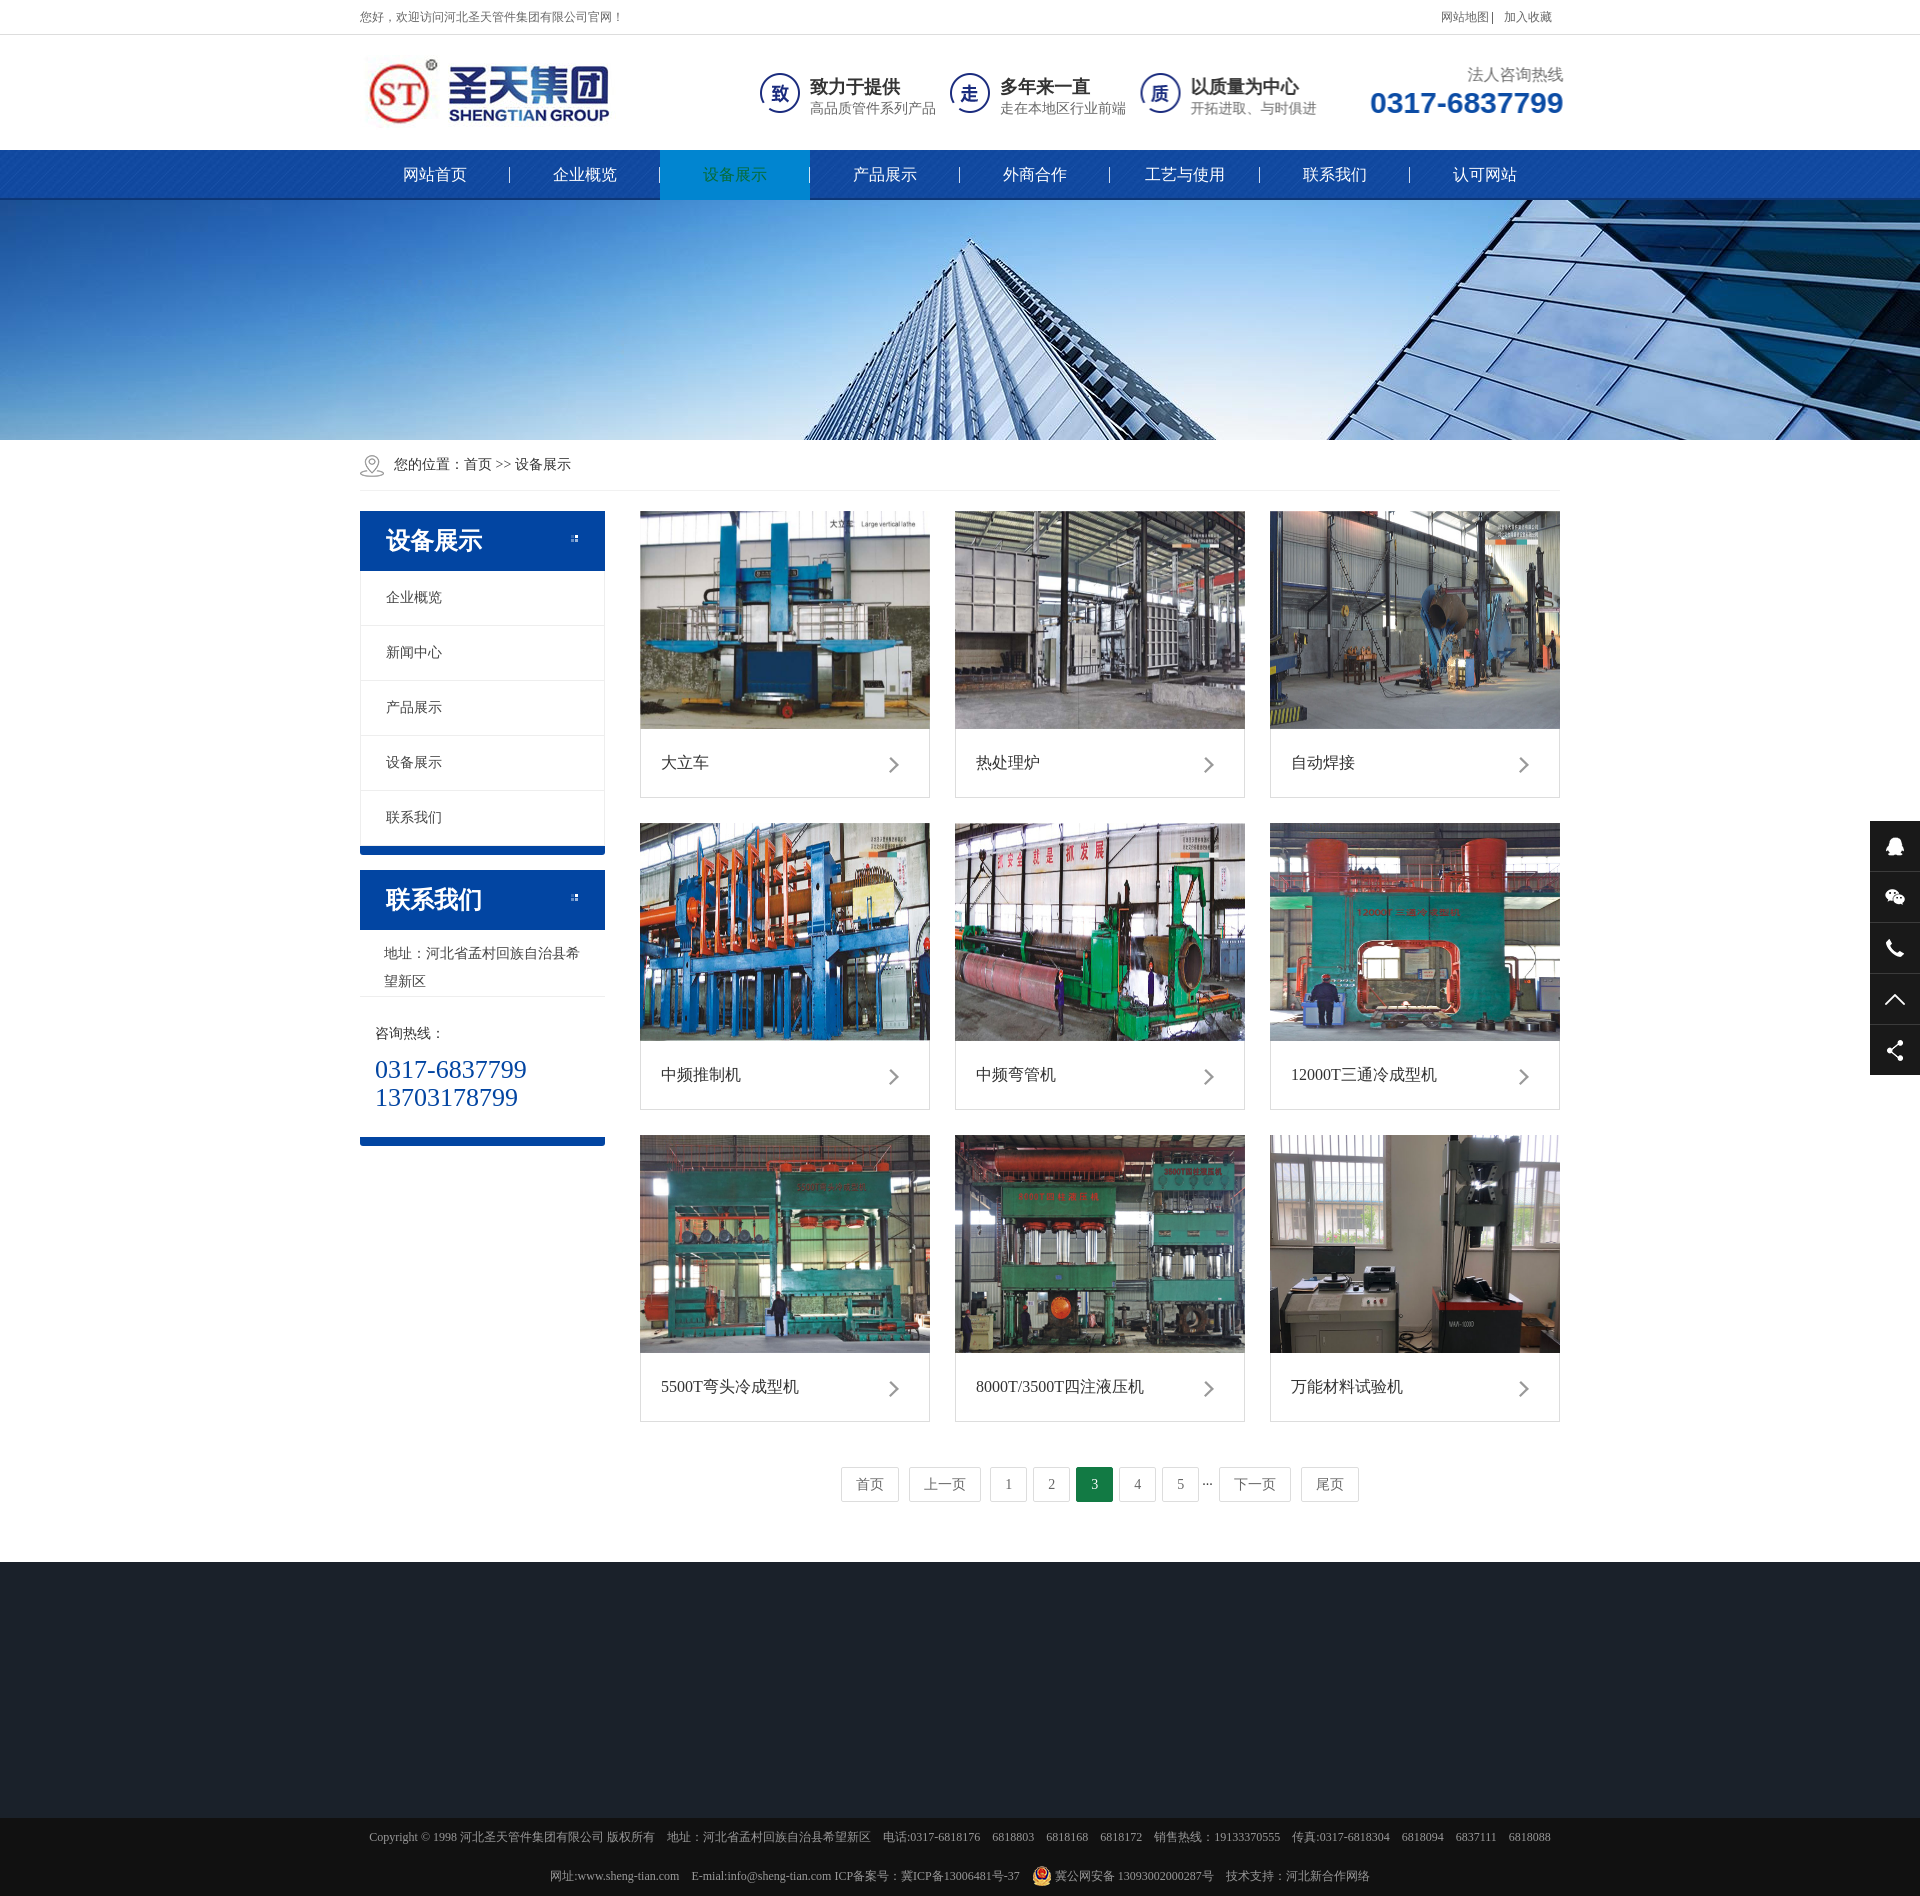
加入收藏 (1528, 17)
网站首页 (435, 174)
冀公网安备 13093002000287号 (1123, 1876)
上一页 (945, 1484)
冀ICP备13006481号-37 (960, 1876)
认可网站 (1485, 174)
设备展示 (735, 174)
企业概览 (585, 174)
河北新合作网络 (1328, 1876)
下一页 (1255, 1484)
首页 (478, 464)
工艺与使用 (1185, 174)
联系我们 (1335, 174)
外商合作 (1035, 174)
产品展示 (885, 174)
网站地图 (1465, 17)
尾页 (1330, 1484)
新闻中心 (414, 652)
